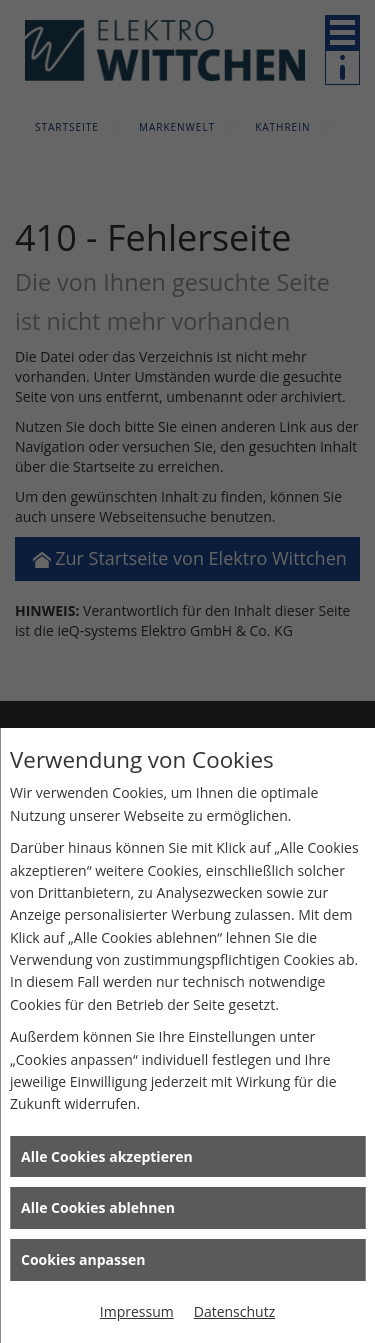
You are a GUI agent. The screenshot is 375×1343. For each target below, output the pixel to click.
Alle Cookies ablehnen (98, 1207)
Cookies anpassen (83, 1259)
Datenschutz (234, 1311)
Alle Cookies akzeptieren (107, 1156)
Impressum (137, 1311)
